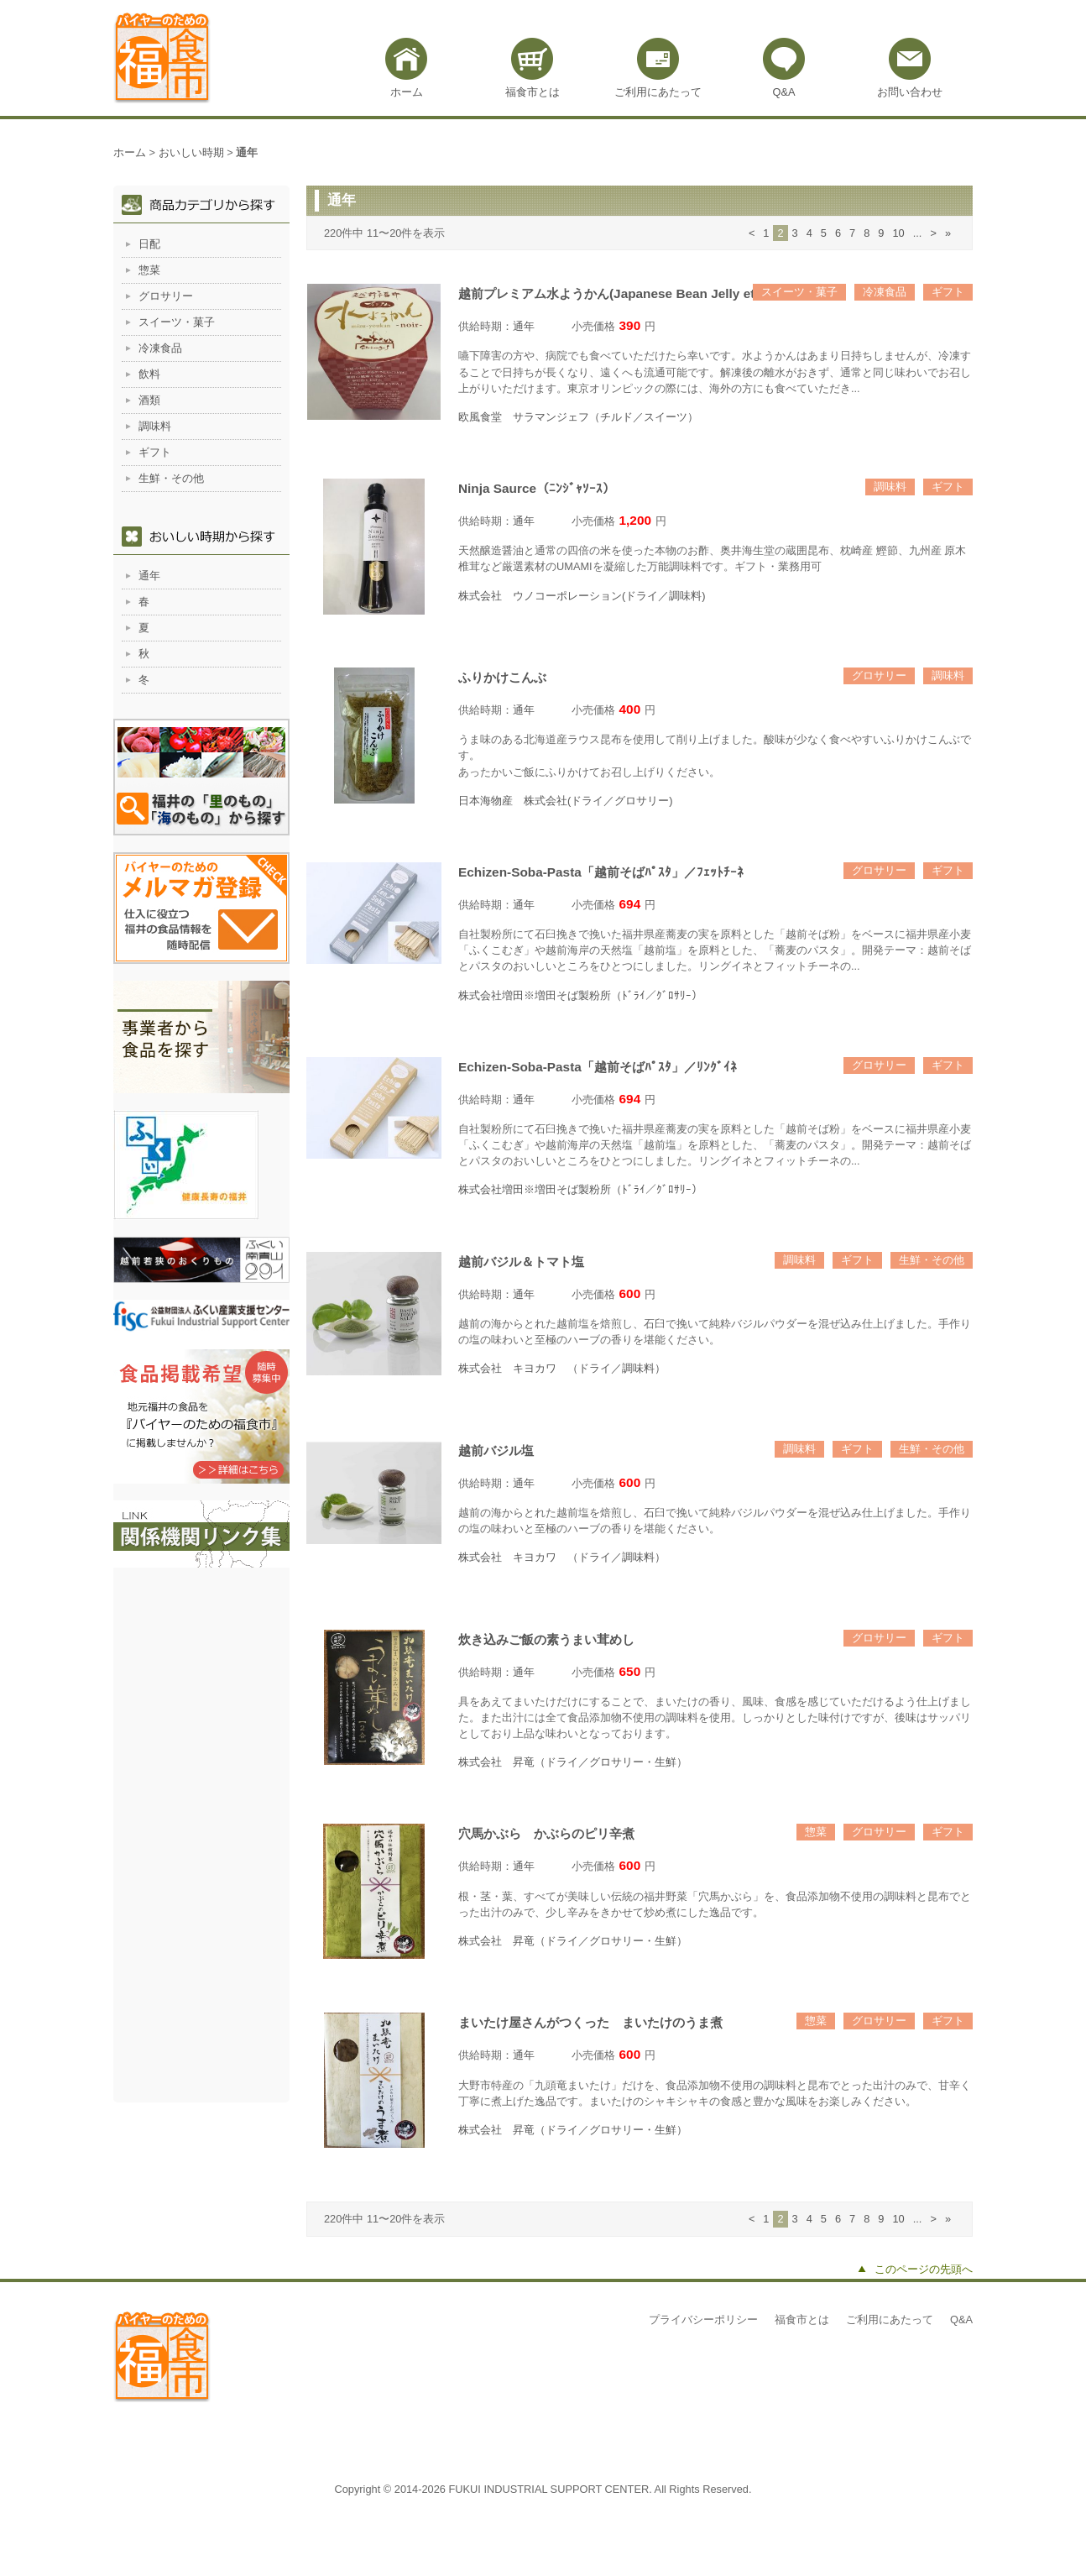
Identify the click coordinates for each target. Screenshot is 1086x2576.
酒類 (149, 400)
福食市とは (532, 92)
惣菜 (816, 1831)
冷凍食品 (884, 291)
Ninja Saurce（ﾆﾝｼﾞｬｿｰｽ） (536, 488)
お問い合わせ (909, 92)
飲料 (149, 374)
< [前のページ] (751, 233)
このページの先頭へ (924, 2269)
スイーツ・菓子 (799, 291)
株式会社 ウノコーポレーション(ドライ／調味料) (582, 595)
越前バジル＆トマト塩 (521, 1261)
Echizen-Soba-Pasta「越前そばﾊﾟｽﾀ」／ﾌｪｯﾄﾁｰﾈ (601, 872)
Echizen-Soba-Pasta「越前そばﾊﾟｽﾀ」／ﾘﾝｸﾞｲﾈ (597, 1067)
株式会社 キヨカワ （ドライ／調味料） (562, 1368)
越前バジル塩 (496, 1450)
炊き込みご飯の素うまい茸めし (546, 1639)
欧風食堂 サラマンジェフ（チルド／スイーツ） (578, 417)
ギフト (948, 291)
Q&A (783, 92)
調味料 (890, 486)
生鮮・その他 (931, 1260)
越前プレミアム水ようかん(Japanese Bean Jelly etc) (612, 293)
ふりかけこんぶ (502, 677)
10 (898, 233)
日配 (149, 244)
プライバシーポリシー (703, 2319)
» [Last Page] (948, 233)
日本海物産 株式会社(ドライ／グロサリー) (565, 800)
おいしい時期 (191, 152)
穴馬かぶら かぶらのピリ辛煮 (546, 1833)
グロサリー (879, 675)
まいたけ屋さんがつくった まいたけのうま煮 (590, 2022)
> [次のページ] (933, 233)
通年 (524, 326)
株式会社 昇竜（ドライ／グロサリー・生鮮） (572, 1762)
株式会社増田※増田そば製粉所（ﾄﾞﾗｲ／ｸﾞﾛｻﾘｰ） (580, 995)
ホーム (406, 92)
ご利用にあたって (658, 92)
